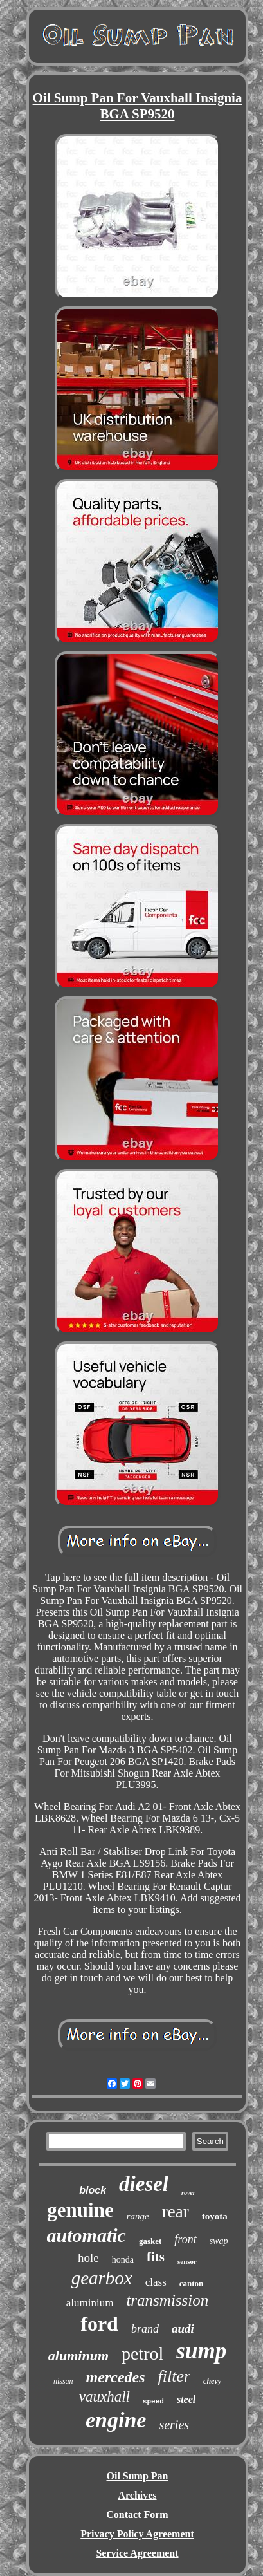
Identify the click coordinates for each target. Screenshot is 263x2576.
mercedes (115, 2377)
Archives (137, 2495)
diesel (143, 2184)
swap (219, 2241)
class (156, 2282)
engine (116, 2420)
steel (186, 2399)
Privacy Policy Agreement (137, 2533)
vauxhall (104, 2397)
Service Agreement (137, 2553)
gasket (150, 2241)
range (138, 2216)
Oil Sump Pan (137, 2475)
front (185, 2239)
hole (88, 2257)
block (92, 2190)
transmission (167, 2300)
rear (175, 2211)
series (174, 2425)
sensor (187, 2261)
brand (145, 2328)
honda (123, 2259)
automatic (86, 2235)
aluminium (90, 2303)
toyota (215, 2216)
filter (174, 2376)
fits (156, 2256)
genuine (80, 2210)
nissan (63, 2380)
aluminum (78, 2355)
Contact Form (137, 2514)
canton (191, 2283)
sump (201, 2351)
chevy (212, 2380)
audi (183, 2328)
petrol (142, 2354)
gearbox (101, 2278)
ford (99, 2323)
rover (188, 2192)
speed (153, 2401)
